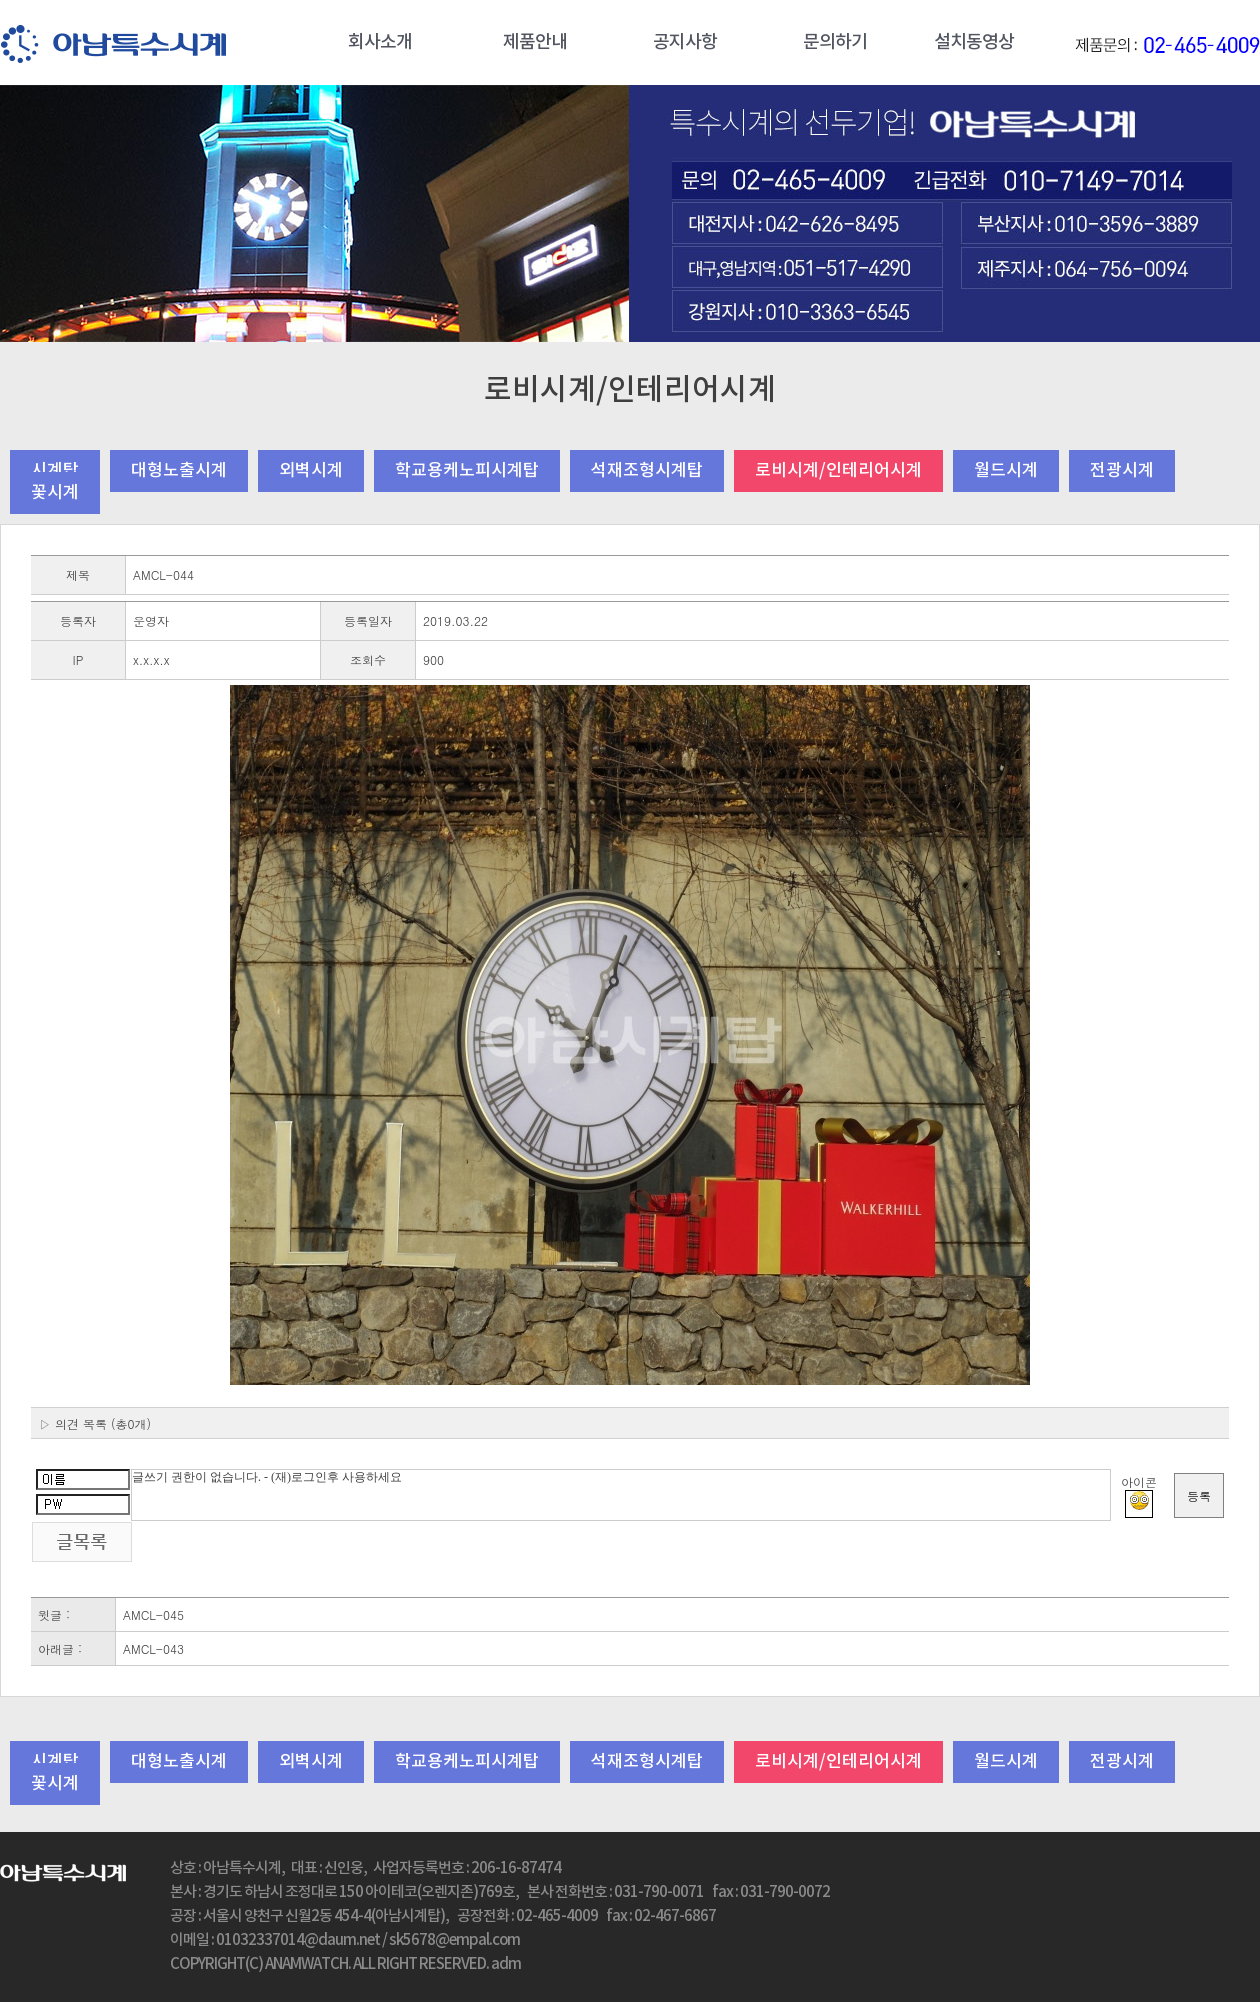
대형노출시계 (179, 471)
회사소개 (380, 42)
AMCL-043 (153, 1648)
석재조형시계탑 (647, 471)
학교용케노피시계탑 (467, 471)
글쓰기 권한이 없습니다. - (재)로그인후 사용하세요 (621, 1495)
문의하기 (835, 42)
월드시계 (1006, 471)
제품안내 (535, 42)
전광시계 (1122, 471)
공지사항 (685, 42)
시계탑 (55, 471)
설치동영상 (974, 42)
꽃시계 (55, 493)
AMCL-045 (153, 1614)
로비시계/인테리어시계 (838, 471)
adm (506, 1964)
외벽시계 (311, 471)
